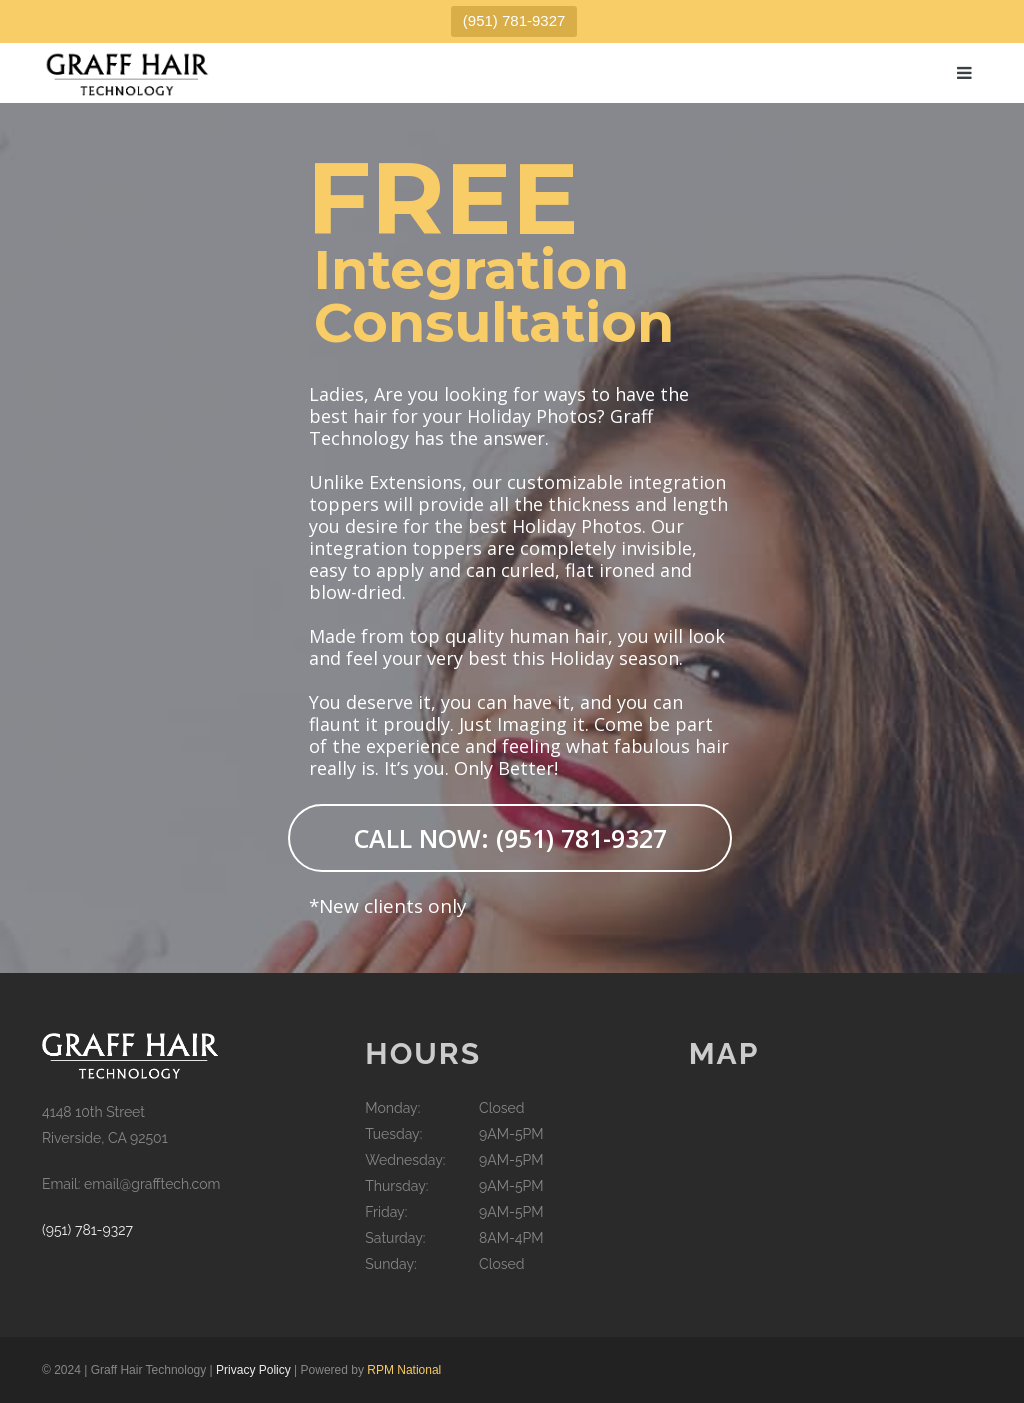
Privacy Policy (253, 1370)
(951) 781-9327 (514, 20)
